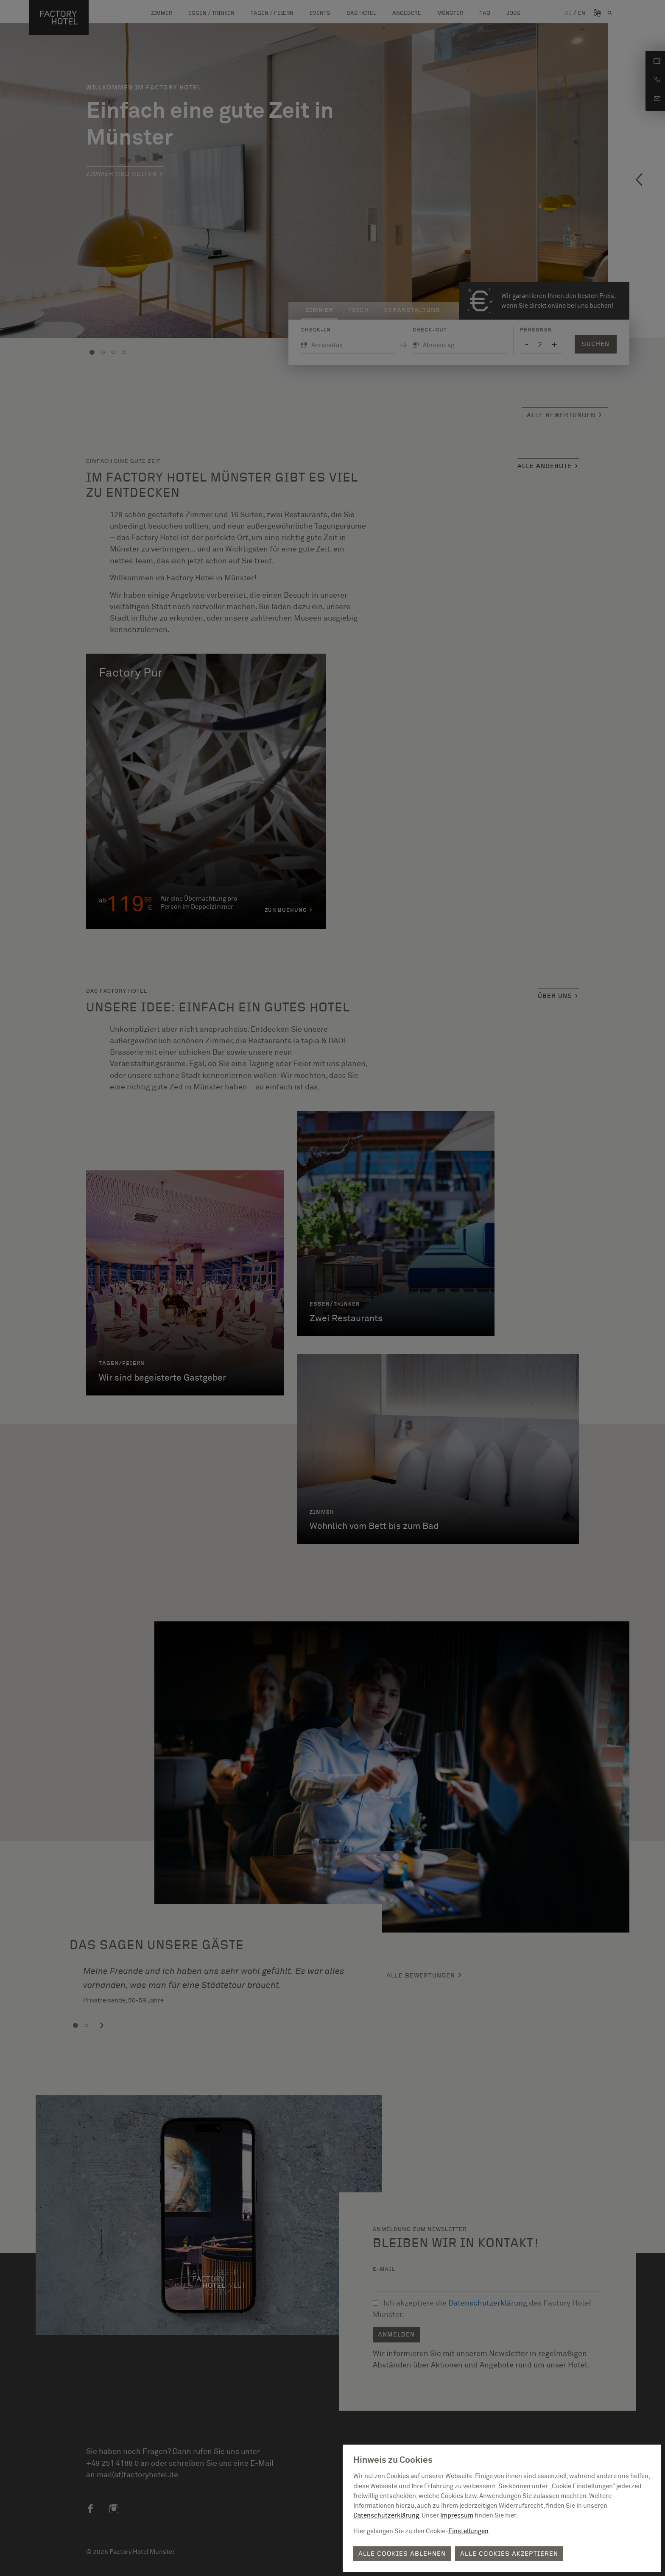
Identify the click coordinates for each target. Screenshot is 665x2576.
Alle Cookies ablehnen (402, 2554)
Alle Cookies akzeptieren (509, 2554)
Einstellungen (468, 2531)
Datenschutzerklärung (386, 2515)
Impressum (456, 2515)
